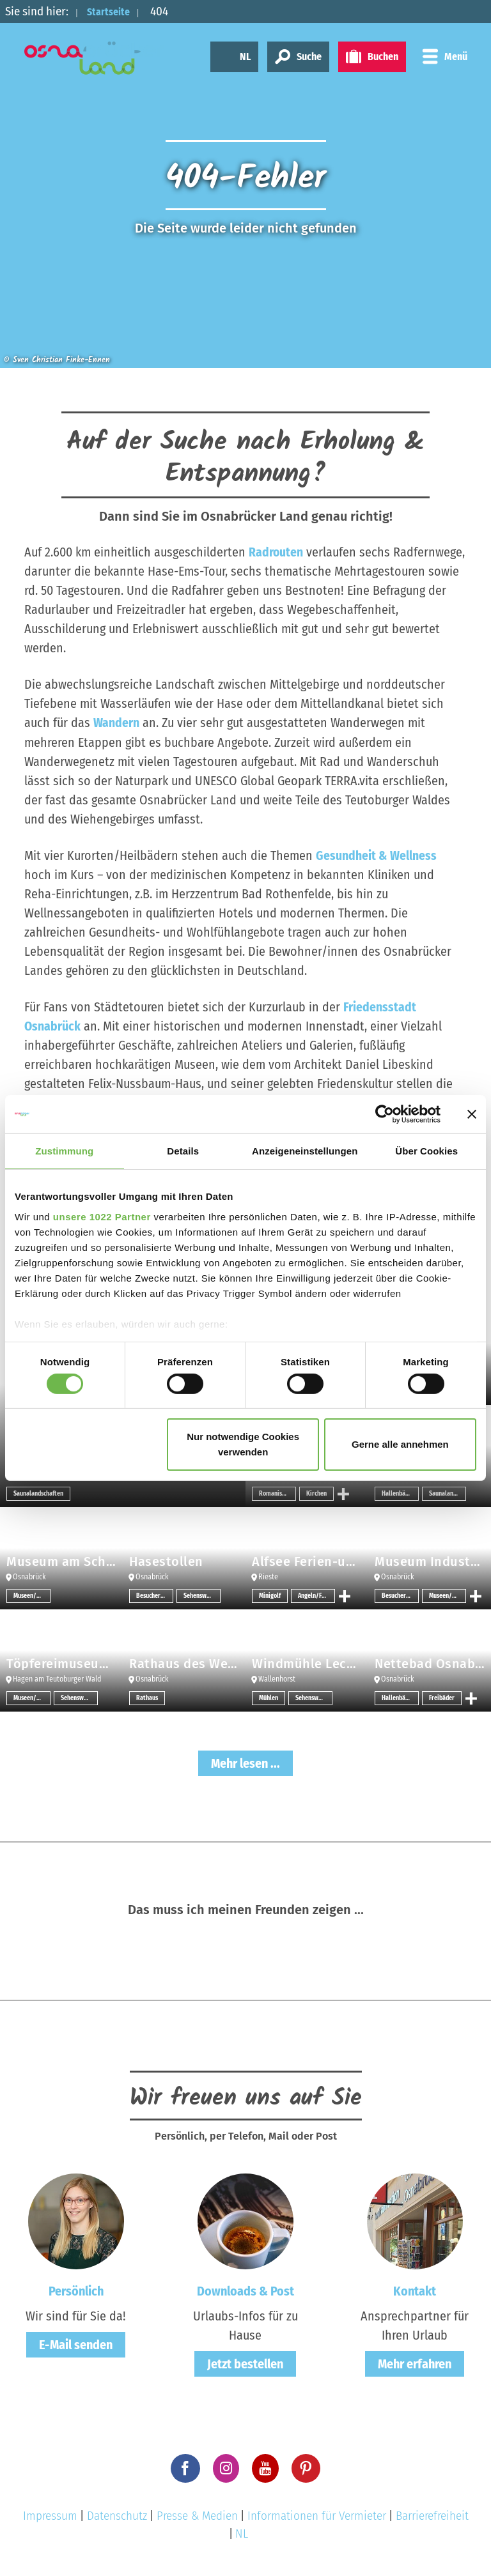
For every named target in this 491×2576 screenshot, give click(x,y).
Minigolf (270, 1595)
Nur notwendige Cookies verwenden (243, 1444)
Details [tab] (183, 1151)
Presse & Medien (197, 2514)
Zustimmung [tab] (64, 1151)
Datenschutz (117, 2514)
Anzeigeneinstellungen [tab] (304, 1151)
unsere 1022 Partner (102, 1216)
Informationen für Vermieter (316, 2514)
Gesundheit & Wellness (376, 854)
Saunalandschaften (38, 1493)
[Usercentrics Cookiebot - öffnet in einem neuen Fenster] (384, 1114)
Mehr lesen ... (245, 1762)
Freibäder (442, 1697)
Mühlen (268, 1697)
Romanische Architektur (277, 1493)
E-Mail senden (76, 2344)
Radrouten (276, 552)
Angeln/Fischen (316, 1595)
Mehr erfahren (414, 2363)
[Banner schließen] (471, 1114)
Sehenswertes (202, 1595)
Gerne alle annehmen (400, 1444)
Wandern (116, 722)
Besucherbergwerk (154, 1595)
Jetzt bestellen (245, 2363)
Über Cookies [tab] (426, 1151)
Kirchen (316, 1493)
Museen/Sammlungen (32, 1595)
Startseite (113, 11)
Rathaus (147, 1697)
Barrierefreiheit (432, 2514)
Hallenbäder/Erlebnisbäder (400, 1493)
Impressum (50, 2514)
